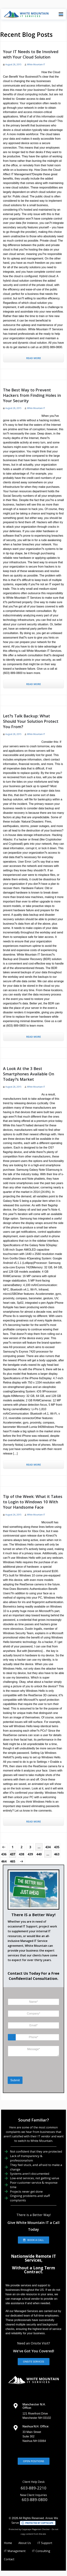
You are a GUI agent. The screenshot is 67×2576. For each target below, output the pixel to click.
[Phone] (33, 2037)
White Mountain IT (36, 64)
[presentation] (26, 2072)
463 (56, 1854)
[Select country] (12, 2037)
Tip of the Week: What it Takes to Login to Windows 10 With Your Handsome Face (32, 1502)
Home (8, 2543)
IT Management (15, 2551)
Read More (33, 358)
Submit (15, 2080)
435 (56, 1847)
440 (39, 1854)
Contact (9, 2559)
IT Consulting (41, 2551)
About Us (24, 2543)
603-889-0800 (35, 2499)
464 (3, 1861)
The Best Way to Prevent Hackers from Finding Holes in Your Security (32, 395)
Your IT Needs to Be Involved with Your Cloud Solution (30, 54)
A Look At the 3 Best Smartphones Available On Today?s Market (28, 1074)
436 (3, 1854)
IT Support (45, 2543)
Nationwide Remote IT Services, (33, 2258)
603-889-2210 (33, 2488)
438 (21, 1854)
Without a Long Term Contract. (33, 2270)
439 (30, 1854)
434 (48, 1847)
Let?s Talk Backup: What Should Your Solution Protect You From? (30, 721)
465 (12, 1861)
